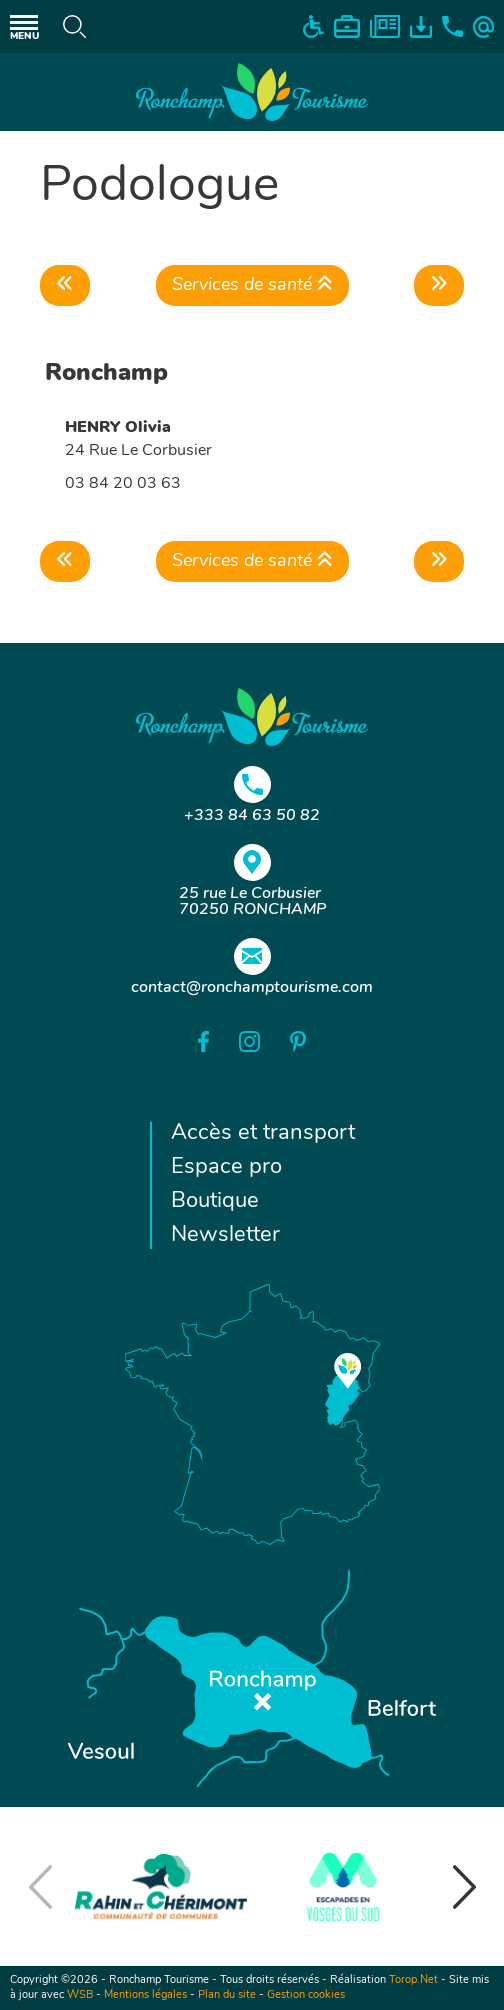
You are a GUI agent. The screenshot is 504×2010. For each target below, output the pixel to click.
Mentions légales (145, 1995)
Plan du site (227, 1995)
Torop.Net (413, 1980)
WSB (80, 1995)
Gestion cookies (306, 1995)
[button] (464, 1887)
